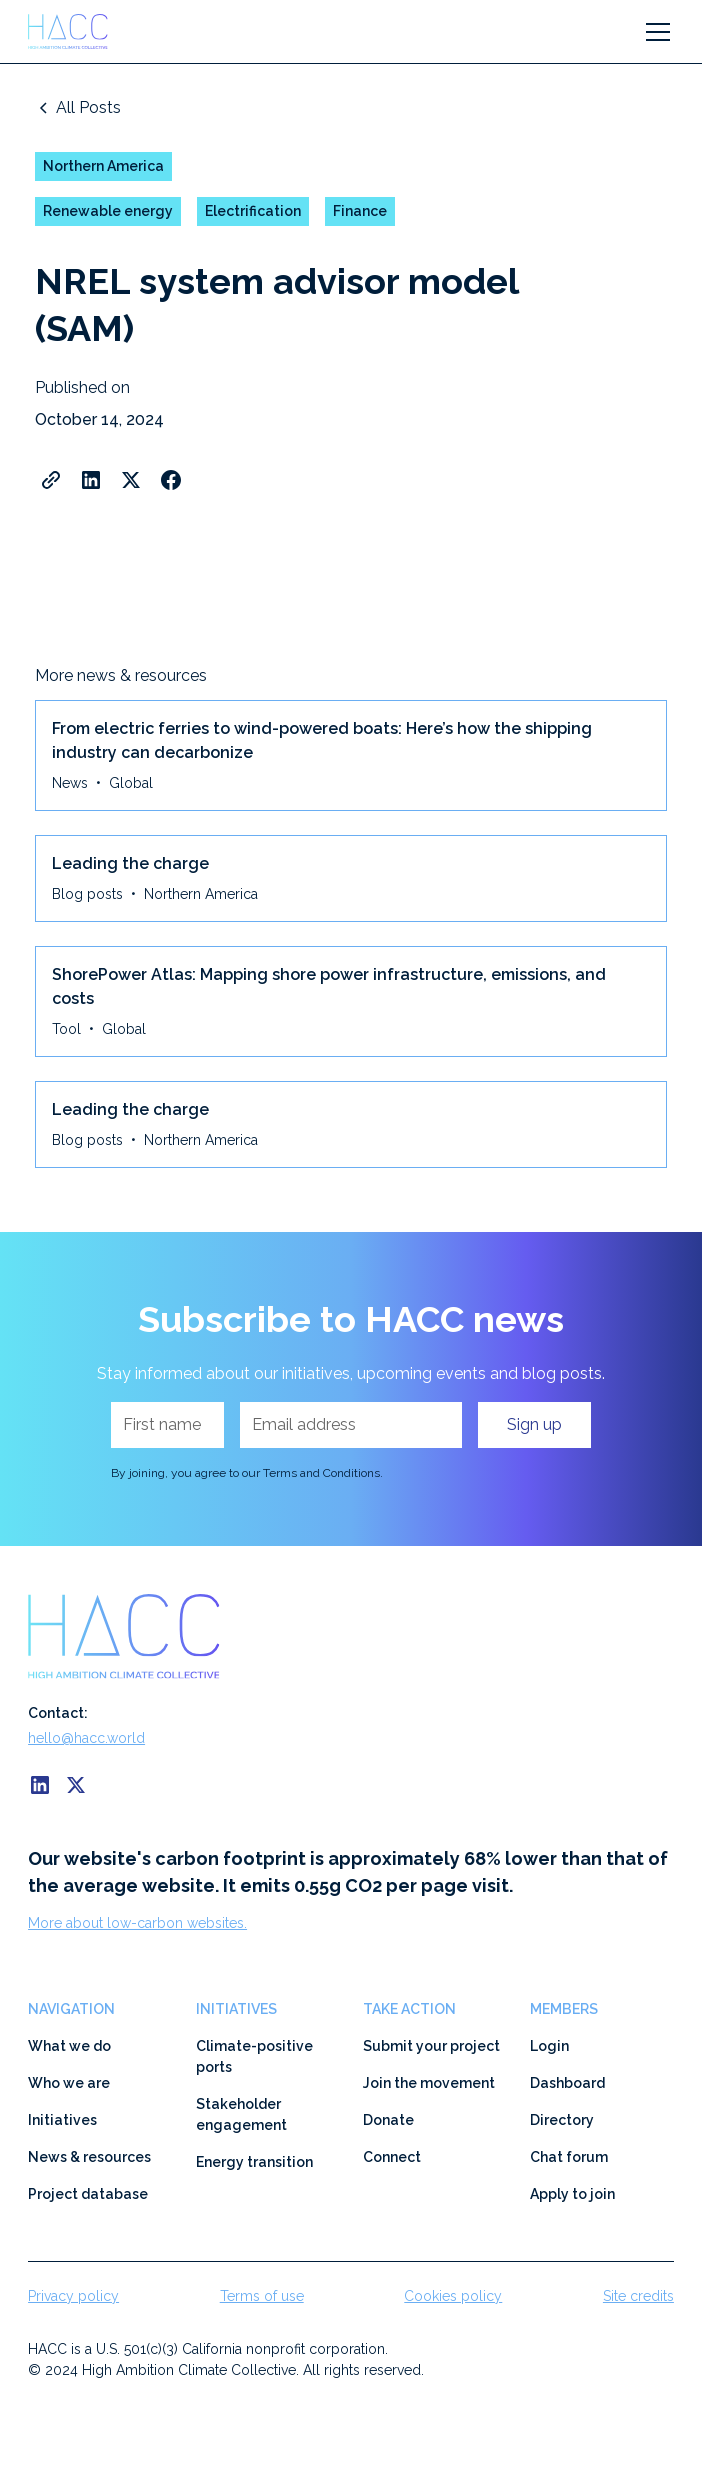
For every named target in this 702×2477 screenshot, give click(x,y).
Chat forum (569, 2157)
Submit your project (431, 2046)
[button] (654, 32)
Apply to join (572, 2194)
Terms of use (262, 2296)
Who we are (69, 2083)
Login (549, 2046)
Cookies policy (453, 2296)
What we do (69, 2046)
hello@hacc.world (86, 1738)
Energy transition (254, 2162)
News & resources (89, 2157)
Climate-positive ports (254, 2056)
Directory (562, 2120)
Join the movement (429, 2083)
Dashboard (567, 2083)
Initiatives (62, 2120)
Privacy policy (73, 2296)
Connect (392, 2157)
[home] (77, 32)
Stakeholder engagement (241, 2114)
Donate (388, 2120)
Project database (88, 2194)
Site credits (638, 2296)
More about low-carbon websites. (137, 1923)
